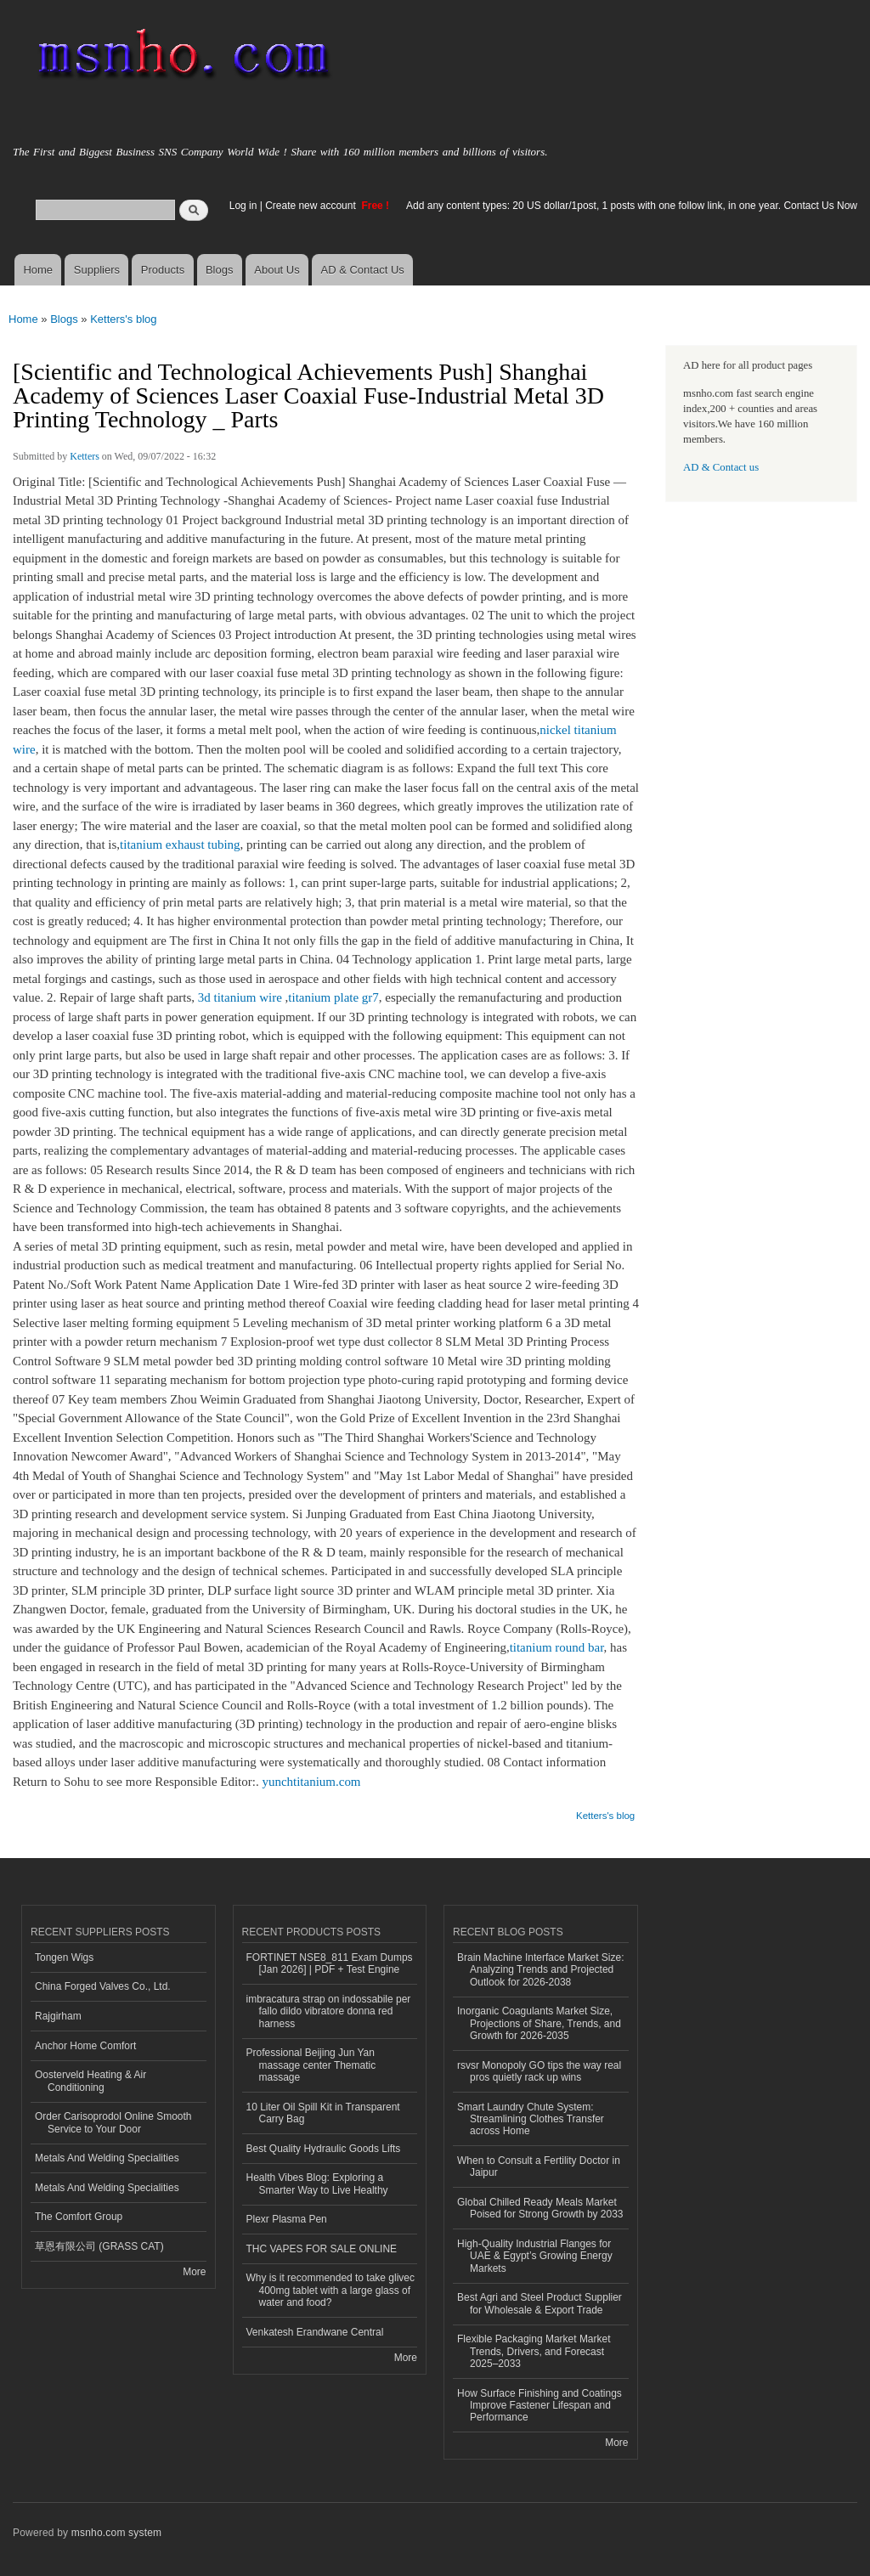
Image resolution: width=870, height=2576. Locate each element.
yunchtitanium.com (311, 1781)
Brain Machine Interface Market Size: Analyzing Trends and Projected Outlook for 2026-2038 (540, 1970)
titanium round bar (557, 1647)
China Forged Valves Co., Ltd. (103, 1986)
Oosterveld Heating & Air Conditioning (90, 2081)
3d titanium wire (240, 997)
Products (162, 269)
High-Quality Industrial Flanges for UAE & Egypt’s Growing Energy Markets (535, 2256)
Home (38, 269)
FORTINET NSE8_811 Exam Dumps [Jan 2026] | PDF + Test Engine (329, 1963)
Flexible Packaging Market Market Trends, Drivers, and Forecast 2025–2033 (534, 2351)
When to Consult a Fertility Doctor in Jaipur (538, 2166)
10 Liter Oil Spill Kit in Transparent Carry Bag (323, 2113)
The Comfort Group (78, 2217)
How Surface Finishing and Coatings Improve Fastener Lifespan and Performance (539, 2405)
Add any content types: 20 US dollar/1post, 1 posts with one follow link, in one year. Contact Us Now (631, 206)
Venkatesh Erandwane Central (315, 2332)
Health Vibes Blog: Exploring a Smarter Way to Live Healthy (317, 2183)
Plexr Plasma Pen (286, 2219)
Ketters (84, 456)
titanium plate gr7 (333, 997)
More (194, 2272)
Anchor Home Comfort (85, 2046)
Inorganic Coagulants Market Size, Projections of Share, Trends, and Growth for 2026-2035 (539, 2023)
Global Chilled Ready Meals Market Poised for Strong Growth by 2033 (540, 2208)
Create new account (312, 206)
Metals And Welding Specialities (107, 2158)
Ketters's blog (123, 319)
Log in (243, 206)
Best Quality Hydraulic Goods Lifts (323, 2149)
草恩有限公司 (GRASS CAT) (99, 2246)
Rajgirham (58, 2016)
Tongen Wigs (64, 1957)
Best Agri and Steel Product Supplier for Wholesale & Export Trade (539, 2303)
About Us (276, 269)
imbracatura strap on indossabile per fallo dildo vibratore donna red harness (328, 2011)
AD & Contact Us (362, 269)
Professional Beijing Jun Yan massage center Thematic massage (311, 2065)
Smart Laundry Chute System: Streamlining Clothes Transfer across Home (530, 2119)
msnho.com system (116, 2533)
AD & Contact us (721, 467)
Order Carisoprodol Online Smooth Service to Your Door (113, 2122)
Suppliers (97, 269)
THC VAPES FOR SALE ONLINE (322, 2249)
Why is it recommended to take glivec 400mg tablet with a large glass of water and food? (330, 2290)
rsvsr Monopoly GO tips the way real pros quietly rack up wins (539, 2071)
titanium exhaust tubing (180, 844)
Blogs (220, 269)
